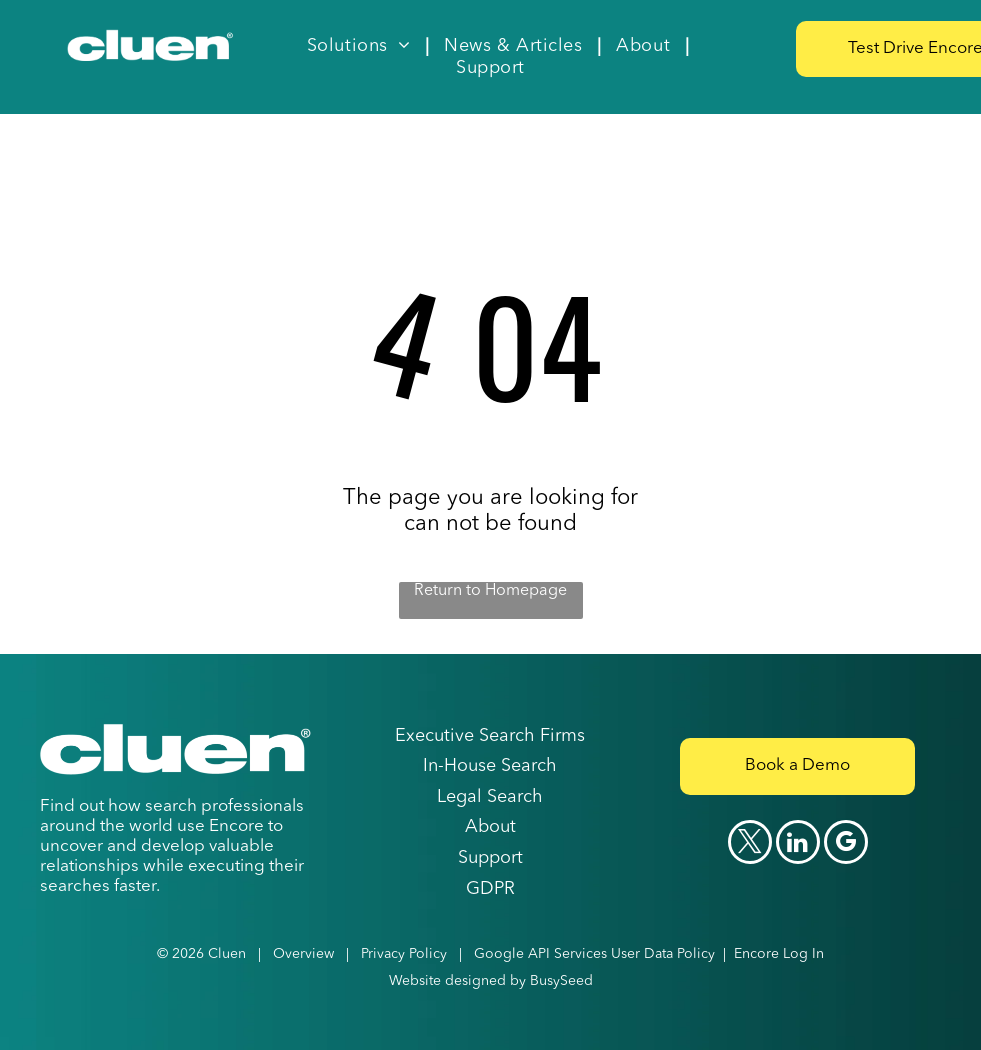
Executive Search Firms (490, 736)
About (490, 827)
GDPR (490, 889)
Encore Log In (779, 954)
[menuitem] (360, 46)
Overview (303, 954)
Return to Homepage (490, 591)
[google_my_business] (846, 844)
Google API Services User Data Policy (594, 954)
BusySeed (561, 981)
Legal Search (490, 797)
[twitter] (750, 844)
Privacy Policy (404, 954)
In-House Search (490, 766)
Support (490, 858)
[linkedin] (798, 844)
